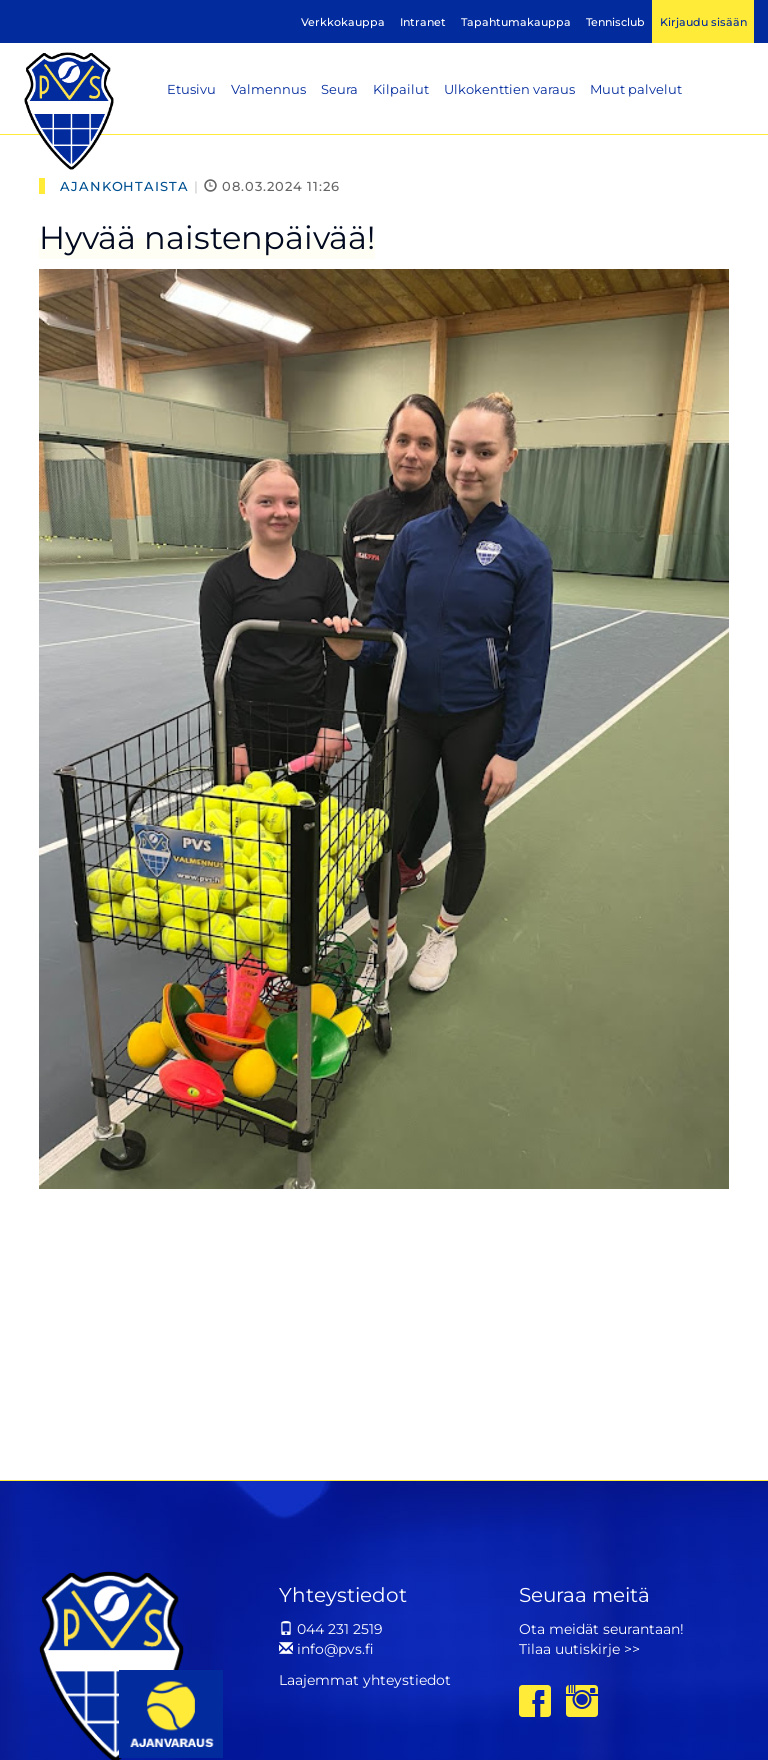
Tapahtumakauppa (516, 22)
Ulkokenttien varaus (509, 89)
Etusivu (191, 89)
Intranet (423, 22)
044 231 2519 (331, 1629)
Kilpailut (401, 89)
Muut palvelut (636, 89)
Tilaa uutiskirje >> (579, 1649)
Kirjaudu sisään (703, 22)
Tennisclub (615, 22)
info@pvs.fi (326, 1649)
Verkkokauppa (343, 22)
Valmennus (268, 89)
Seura (339, 89)
